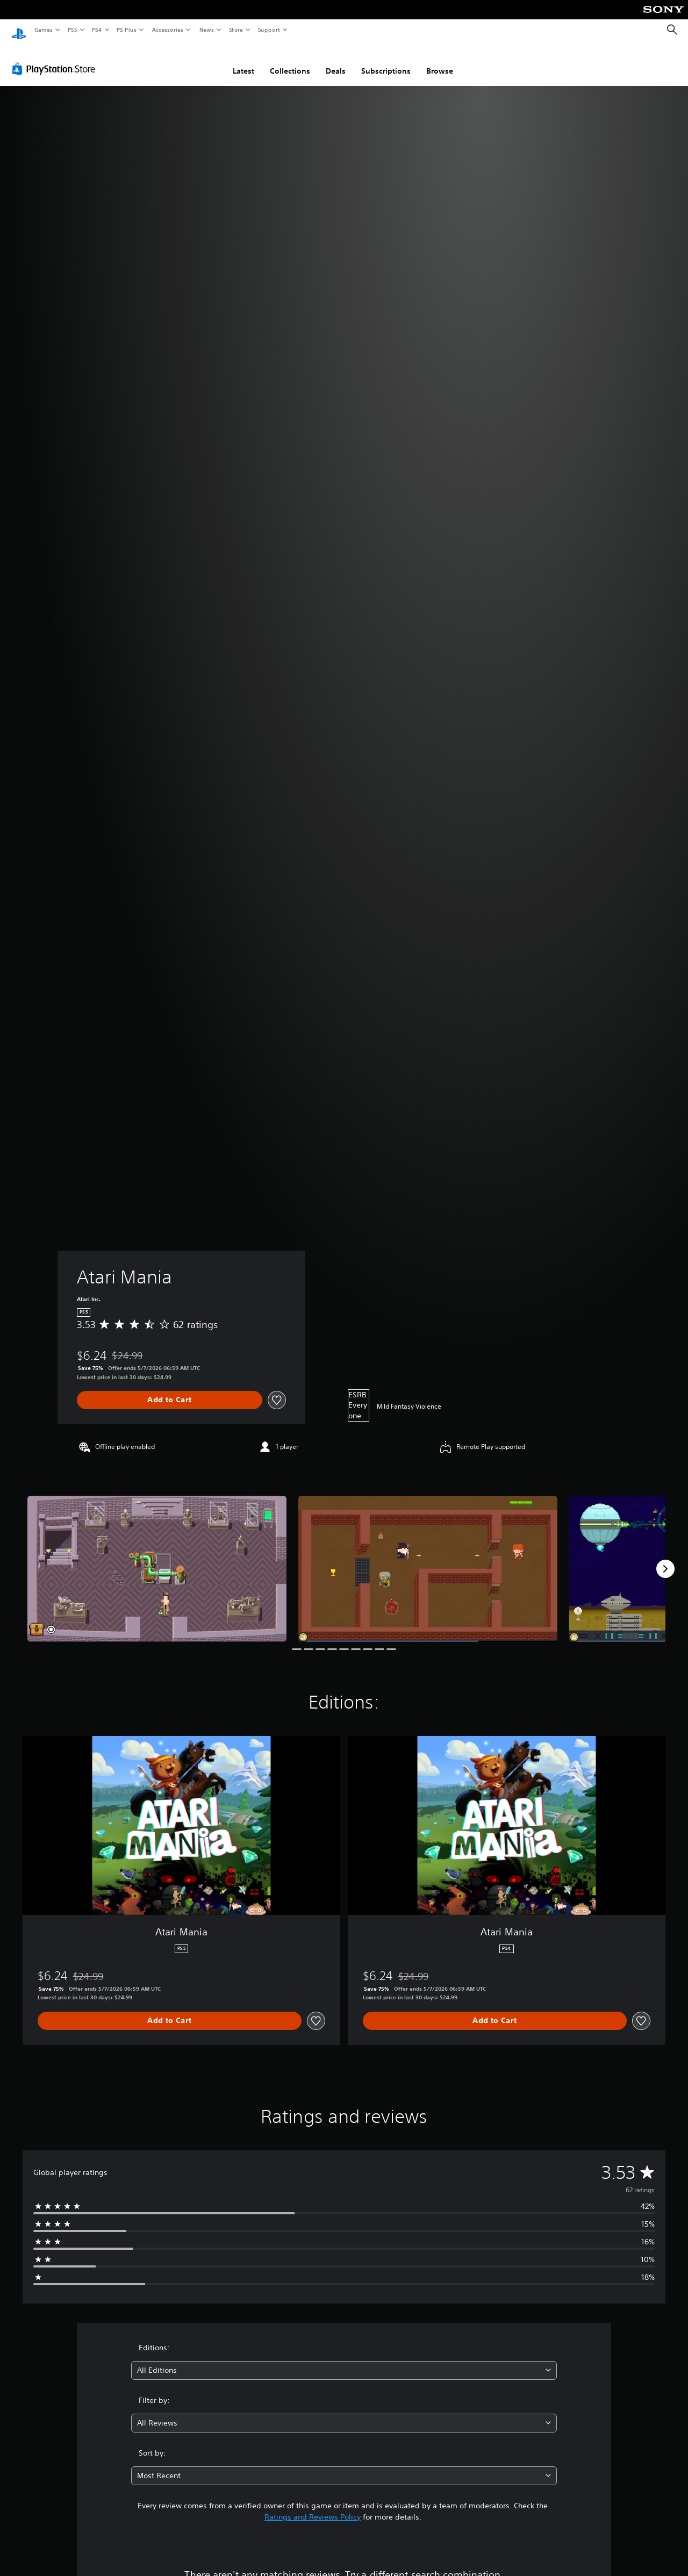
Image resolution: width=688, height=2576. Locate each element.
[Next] (665, 1558)
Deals (336, 61)
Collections (290, 61)
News (206, 29)
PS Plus (127, 29)
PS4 (96, 29)
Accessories (167, 29)
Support (268, 29)
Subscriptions (386, 61)
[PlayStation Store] (56, 58)
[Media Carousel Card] (156, 1558)
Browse (439, 61)
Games (43, 29)
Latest (243, 61)
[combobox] (344, 2360)
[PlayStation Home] (19, 30)
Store (235, 29)
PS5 (72, 29)
